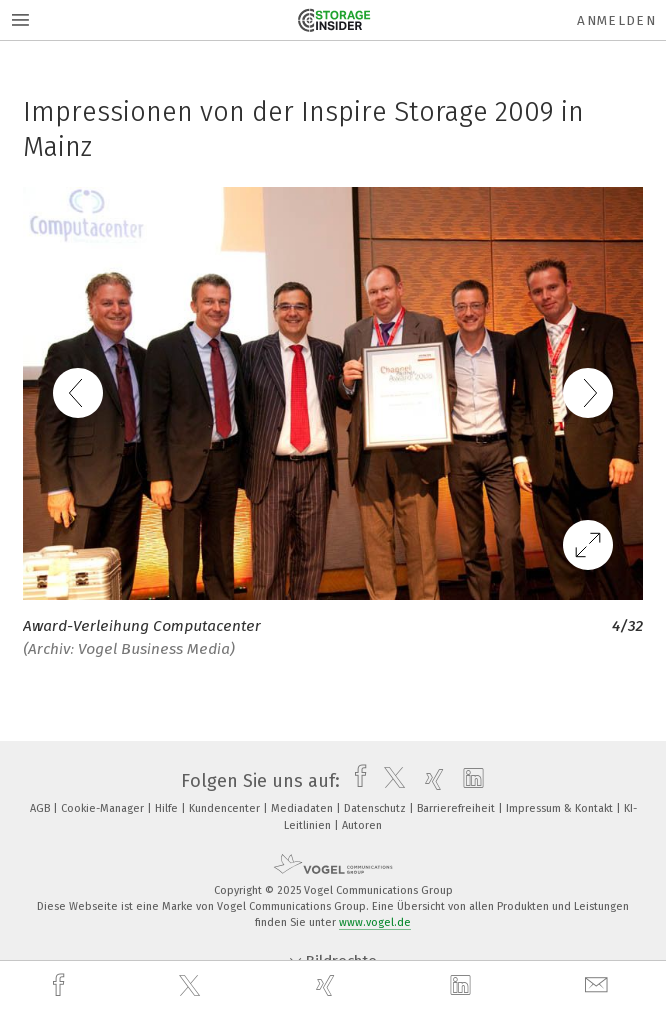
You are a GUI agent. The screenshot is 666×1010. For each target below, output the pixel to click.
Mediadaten (303, 808)
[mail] (599, 985)
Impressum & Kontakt (561, 808)
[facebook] (61, 985)
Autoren (362, 825)
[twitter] (192, 986)
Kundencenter (226, 808)
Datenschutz (376, 808)
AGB (41, 808)
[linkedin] (463, 986)
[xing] (328, 985)
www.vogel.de (375, 922)
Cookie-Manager (104, 808)
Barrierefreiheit (457, 808)
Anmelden (616, 20)
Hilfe (168, 808)
